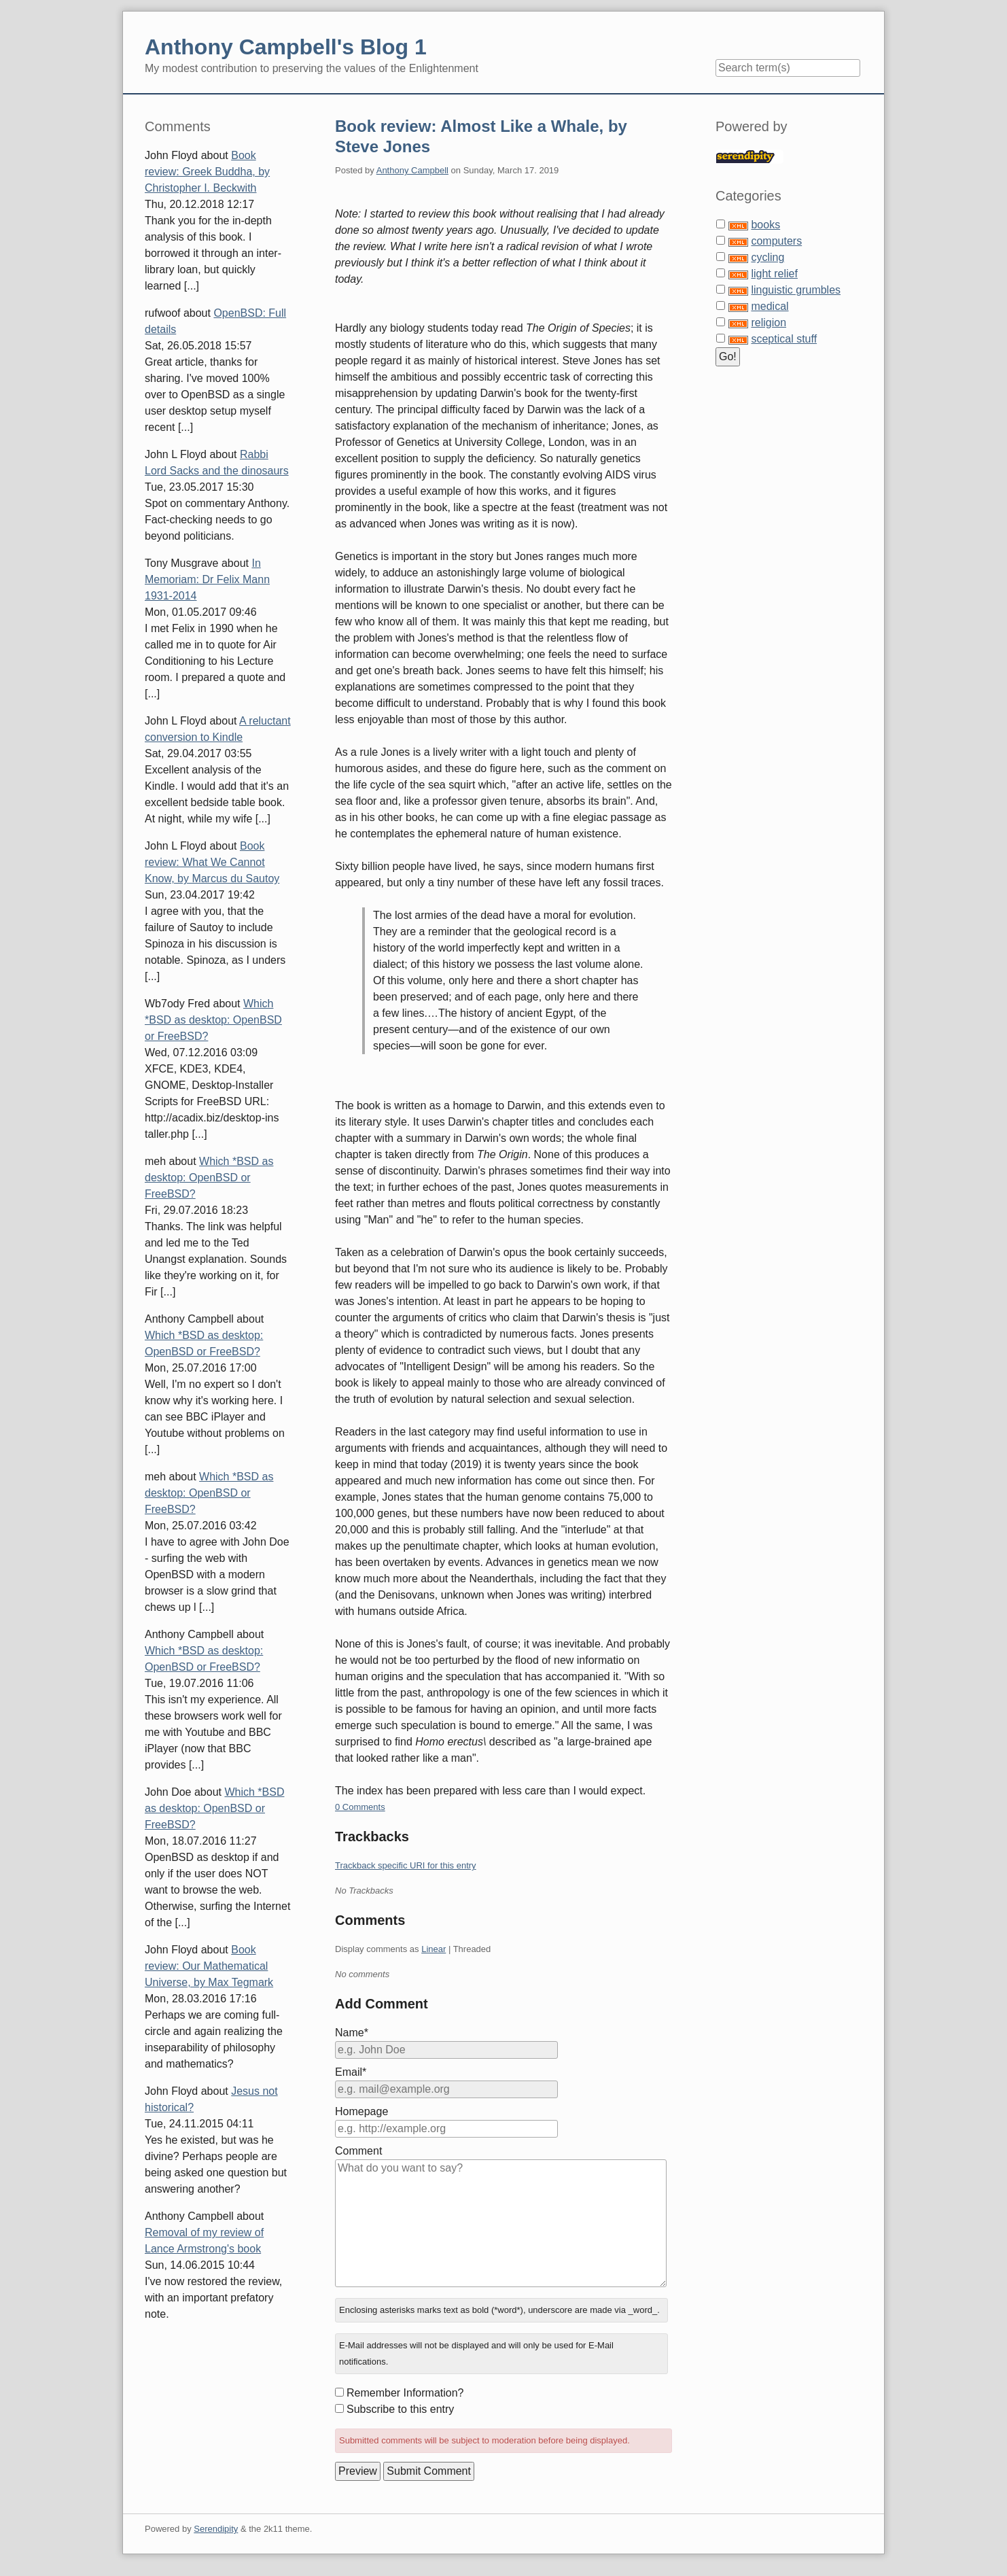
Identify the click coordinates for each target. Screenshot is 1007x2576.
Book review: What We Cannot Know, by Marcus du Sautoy (212, 862)
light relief (774, 273)
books (765, 224)
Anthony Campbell (412, 170)
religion (768, 322)
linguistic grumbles (796, 290)
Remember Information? (405, 2393)
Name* (351, 2032)
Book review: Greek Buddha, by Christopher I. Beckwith (207, 172)
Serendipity (216, 2529)
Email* (350, 2072)
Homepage (361, 2111)
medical (769, 306)
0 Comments (360, 1807)
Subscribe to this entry (400, 2409)
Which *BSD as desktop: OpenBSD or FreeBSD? (213, 1020)
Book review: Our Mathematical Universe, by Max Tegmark (209, 1966)
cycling (767, 257)
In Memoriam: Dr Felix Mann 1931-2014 (207, 579)
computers (776, 241)
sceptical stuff (784, 339)
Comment (358, 2151)
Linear (433, 1949)
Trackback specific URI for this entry (405, 1865)
